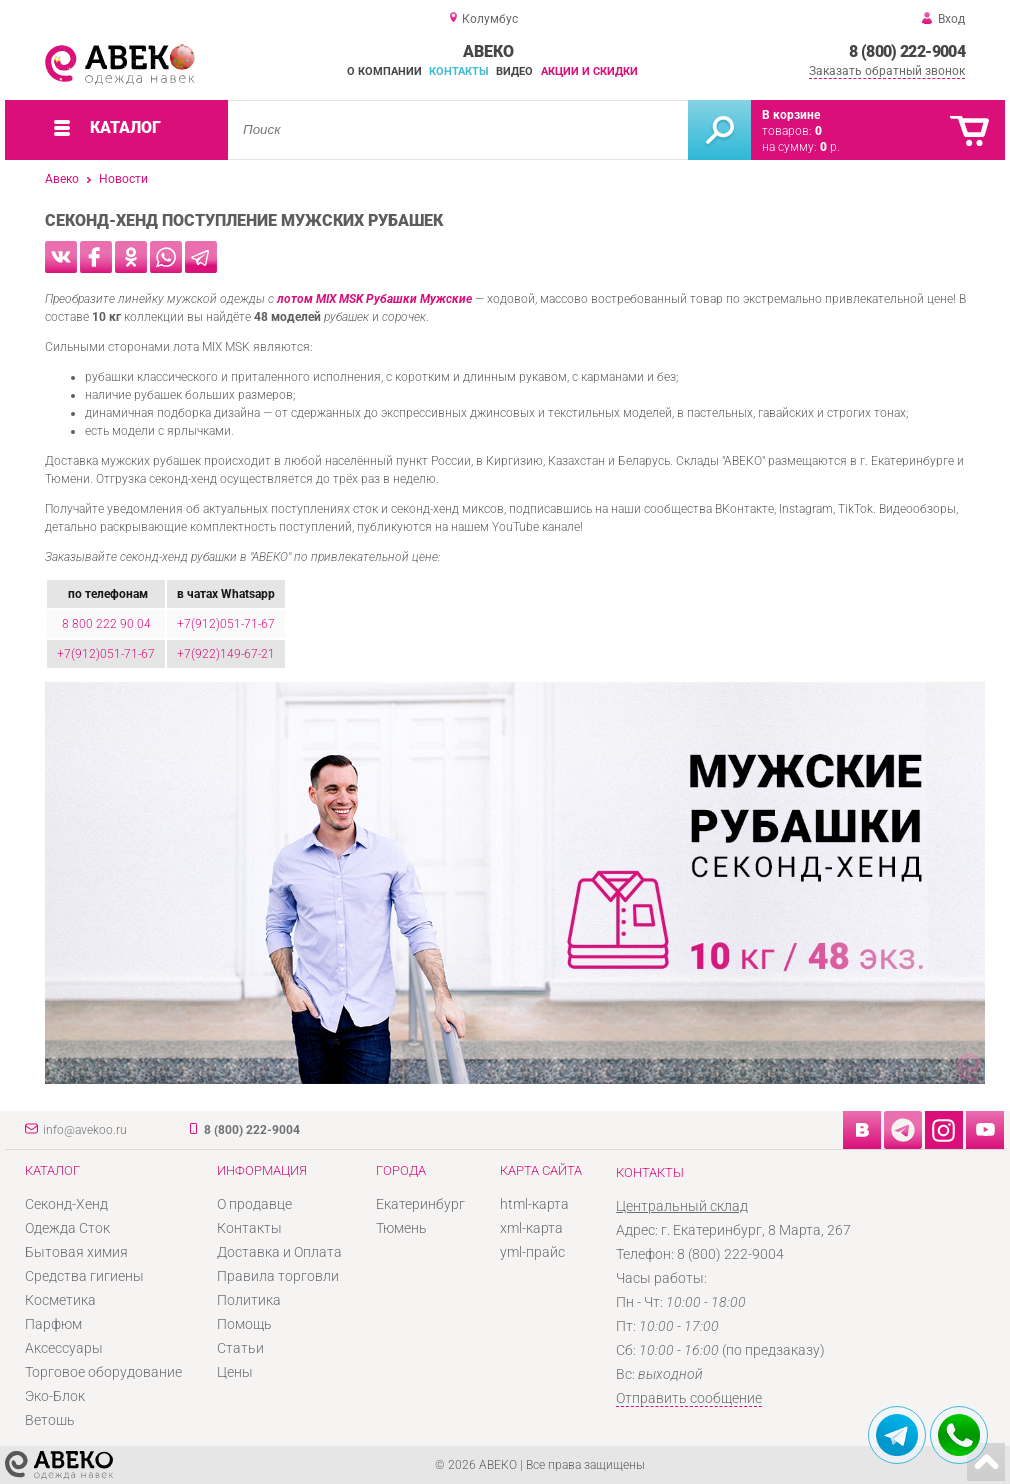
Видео (514, 71)
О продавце (254, 1204)
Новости (123, 179)
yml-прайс (532, 1252)
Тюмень (401, 1228)
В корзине (791, 115)
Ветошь (50, 1420)
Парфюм (53, 1324)
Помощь (244, 1324)
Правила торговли (278, 1276)
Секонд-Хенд (66, 1204)
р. (830, 147)
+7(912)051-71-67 (226, 624)
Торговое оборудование (103, 1372)
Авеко (62, 179)
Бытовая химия (76, 1252)
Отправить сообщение (689, 1398)
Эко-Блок (55, 1396)
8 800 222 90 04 (106, 624)
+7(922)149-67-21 (226, 654)
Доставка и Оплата (279, 1252)
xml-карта (531, 1228)
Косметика (60, 1300)
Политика (249, 1300)
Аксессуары (64, 1348)
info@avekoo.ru (85, 1130)
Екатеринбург (420, 1204)
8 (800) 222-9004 (907, 51)
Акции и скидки (589, 71)
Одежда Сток (67, 1228)
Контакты (459, 71)
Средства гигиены (84, 1276)
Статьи (240, 1348)
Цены (235, 1372)
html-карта (534, 1204)
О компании (384, 71)
